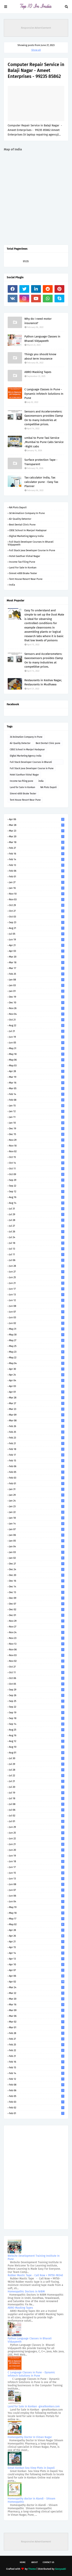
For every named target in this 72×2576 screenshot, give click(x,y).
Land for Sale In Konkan (22, 567)
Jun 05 (36, 1042)
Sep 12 (36, 1191)
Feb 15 (36, 1460)
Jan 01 (36, 991)
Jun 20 (36, 1849)
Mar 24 (36, 1987)
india (12, 584)
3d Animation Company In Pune (27, 513)
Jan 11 (36, 1117)
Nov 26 (36, 1008)
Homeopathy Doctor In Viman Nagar (30, 2437)
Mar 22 (36, 1993)
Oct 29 (36, 905)
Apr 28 (36, 1071)
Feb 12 (36, 2078)
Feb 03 (36, 1477)
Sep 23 (36, 922)
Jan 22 (36, 1512)
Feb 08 (36, 1099)
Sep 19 (36, 1712)
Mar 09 (36, 1414)
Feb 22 (36, 2050)
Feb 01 (36, 876)
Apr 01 (36, 1391)
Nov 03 (36, 899)
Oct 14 (36, 1162)
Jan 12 (36, 1111)
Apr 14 (36, 1953)
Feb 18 (36, 1449)
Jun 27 (36, 1271)
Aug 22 (36, 1025)
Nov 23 (36, 1638)
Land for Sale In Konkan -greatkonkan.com (34, 2406)
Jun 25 (36, 1277)
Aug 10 (36, 1746)
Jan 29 (36, 1494)
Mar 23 (36, 830)
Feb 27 (36, 847)
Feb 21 (36, 1443)
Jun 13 (36, 1294)
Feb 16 (36, 853)
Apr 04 (36, 1380)
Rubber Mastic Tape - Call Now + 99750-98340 (35, 2275)
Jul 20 (36, 1786)
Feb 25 (36, 973)
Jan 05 (36, 1540)
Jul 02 (36, 1815)
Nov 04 (36, 1013)
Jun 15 (36, 1872)
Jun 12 (36, 1300)
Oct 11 (36, 1168)
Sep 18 (36, 1718)
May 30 (36, 1334)
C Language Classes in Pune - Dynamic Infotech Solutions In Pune (43, 394)
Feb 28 (36, 2033)
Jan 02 (36, 1557)
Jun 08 (36, 1306)
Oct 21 (36, 1019)
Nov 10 (36, 893)
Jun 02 (36, 1323)
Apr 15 (36, 1947)
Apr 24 (36, 1374)
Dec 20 (36, 1575)
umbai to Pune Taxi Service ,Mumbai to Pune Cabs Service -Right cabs (44, 442)
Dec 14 (36, 1586)
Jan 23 (36, 1506)
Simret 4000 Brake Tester (23, 573)
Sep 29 (36, 1180)
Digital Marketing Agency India (26, 536)
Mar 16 (36, 1082)
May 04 (36, 1363)
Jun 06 (36, 1895)
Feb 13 (36, 865)
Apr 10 (36, 1964)
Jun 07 (36, 1311)
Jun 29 (36, 1827)
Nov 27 (36, 1626)
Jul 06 (36, 1260)
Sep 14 (36, 1723)
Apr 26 (36, 1935)
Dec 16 (36, 1580)
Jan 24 (36, 1500)
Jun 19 (36, 939)
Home (23, 2562)
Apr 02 (36, 1981)
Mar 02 (36, 2021)
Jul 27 (36, 1225)
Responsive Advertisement (36, 27)
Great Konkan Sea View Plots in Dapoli (31, 2468)
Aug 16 (36, 1197)
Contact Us (48, 2562)
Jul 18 (36, 1243)
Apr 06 (36, 819)
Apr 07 (36, 1970)
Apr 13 (36, 1958)
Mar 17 (36, 968)
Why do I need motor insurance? (38, 321)
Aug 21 (36, 928)
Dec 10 (36, 1002)
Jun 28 (36, 1265)
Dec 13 (36, 1592)
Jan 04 (36, 1546)
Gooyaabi (60, 2568)
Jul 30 (36, 1758)
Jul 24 (36, 1237)
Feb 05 (36, 1472)
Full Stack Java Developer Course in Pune (32, 550)
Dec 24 (36, 1569)
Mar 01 (36, 2027)
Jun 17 (36, 1288)
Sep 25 (36, 1701)
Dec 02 (36, 1609)
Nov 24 (36, 1632)
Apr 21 (36, 945)
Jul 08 (36, 1804)
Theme (32, 2568)
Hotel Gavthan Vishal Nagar (24, 556)
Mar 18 (36, 842)
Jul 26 (36, 1231)
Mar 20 (36, 836)
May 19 (36, 1907)
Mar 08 (36, 1420)
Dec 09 (36, 1598)
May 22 (36, 1357)
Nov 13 (36, 1643)
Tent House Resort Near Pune (25, 579)
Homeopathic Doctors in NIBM (26, 2291)
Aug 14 (36, 1202)
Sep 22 (36, 1185)
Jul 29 (36, 1214)
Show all (36, 49)
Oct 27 (36, 910)
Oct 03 (36, 916)
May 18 (36, 1054)
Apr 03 (36, 951)
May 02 (36, 1924)
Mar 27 (36, 1403)
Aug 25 (36, 1729)
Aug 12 (36, 1741)
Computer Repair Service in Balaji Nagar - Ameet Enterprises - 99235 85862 (36, 70)
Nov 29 (36, 1139)
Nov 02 (36, 1151)
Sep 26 (36, 1695)
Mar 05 (36, 1088)
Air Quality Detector (20, 518)
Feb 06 (36, 870)
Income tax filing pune (22, 561)
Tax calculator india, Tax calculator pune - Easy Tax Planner (41, 482)
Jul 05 (36, 933)
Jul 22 (36, 1775)
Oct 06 (36, 1678)
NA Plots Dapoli (18, 507)
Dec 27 (36, 1563)
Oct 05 (36, 1683)
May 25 (36, 1346)
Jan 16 (36, 888)
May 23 (36, 1351)
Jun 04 (36, 1901)
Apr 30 (36, 1368)
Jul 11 (36, 1254)
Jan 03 (36, 985)
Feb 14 (36, 859)
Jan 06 (36, 1535)
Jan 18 (36, 1517)
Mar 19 (36, 1076)
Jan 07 (36, 1529)
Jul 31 (36, 1208)
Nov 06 (36, 1649)
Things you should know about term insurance (40, 356)
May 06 (36, 1059)
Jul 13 (36, 1248)
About (34, 2562)
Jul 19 (36, 1792)
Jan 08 (36, 979)
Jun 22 (36, 1838)
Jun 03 (36, 1317)
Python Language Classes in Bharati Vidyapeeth (42, 339)
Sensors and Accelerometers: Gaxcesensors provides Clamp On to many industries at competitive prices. (43, 418)
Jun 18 (36, 1861)
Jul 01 (36, 1821)
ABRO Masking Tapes (37, 372)
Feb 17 (36, 1454)
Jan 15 (36, 1105)
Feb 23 (36, 1437)
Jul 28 (36, 1220)
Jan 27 (36, 882)
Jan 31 (36, 1489)
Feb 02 (36, 2107)
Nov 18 (36, 1145)
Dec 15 (36, 1134)
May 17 (36, 1918)
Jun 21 (36, 1283)
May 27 (36, 1340)
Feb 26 (36, 1426)
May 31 (36, 1048)
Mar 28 (36, 825)
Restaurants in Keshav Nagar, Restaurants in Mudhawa (43, 682)
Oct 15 (36, 1157)
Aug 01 (36, 1752)
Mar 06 (36, 2015)
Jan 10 (36, 1122)
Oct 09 (36, 1174)
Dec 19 (36, 996)
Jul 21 (36, 1031)
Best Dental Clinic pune (22, 524)
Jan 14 (36, 1523)
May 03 (36, 1065)
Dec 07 (36, 1603)
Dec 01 (36, 1615)
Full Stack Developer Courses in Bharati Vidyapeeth (31, 543)
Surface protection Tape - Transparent (40, 462)
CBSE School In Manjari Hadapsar (28, 530)
